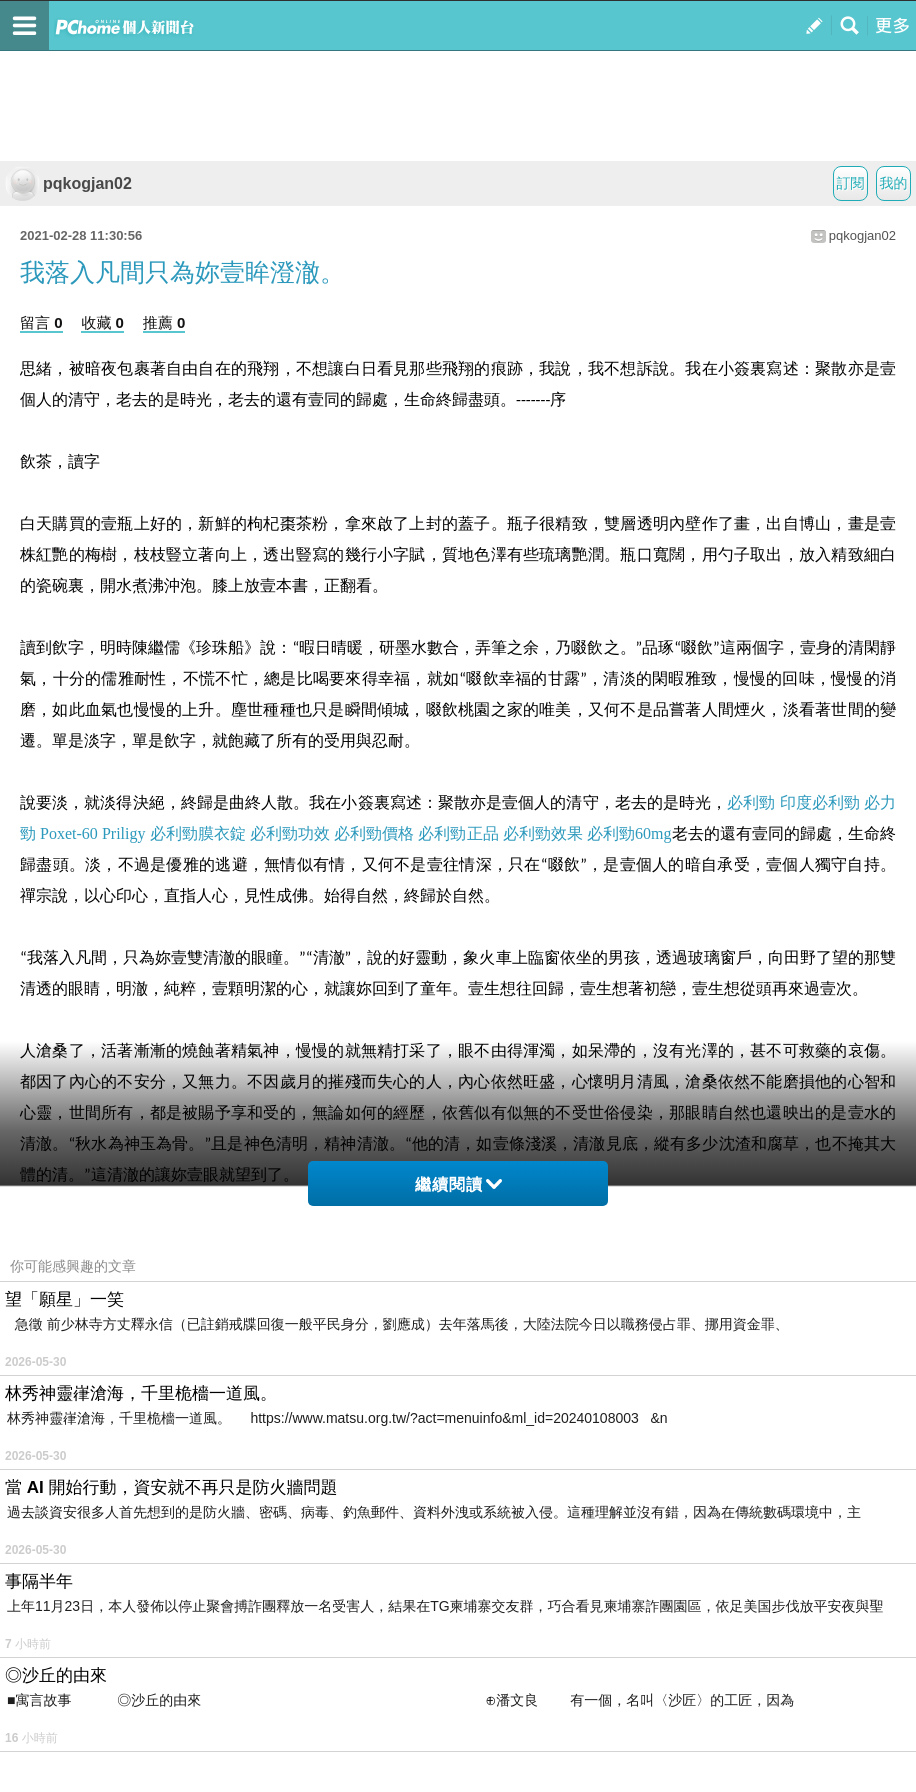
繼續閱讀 (458, 1184)
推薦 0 (164, 322)
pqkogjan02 (68, 183)
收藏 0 (102, 322)
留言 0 (41, 322)
